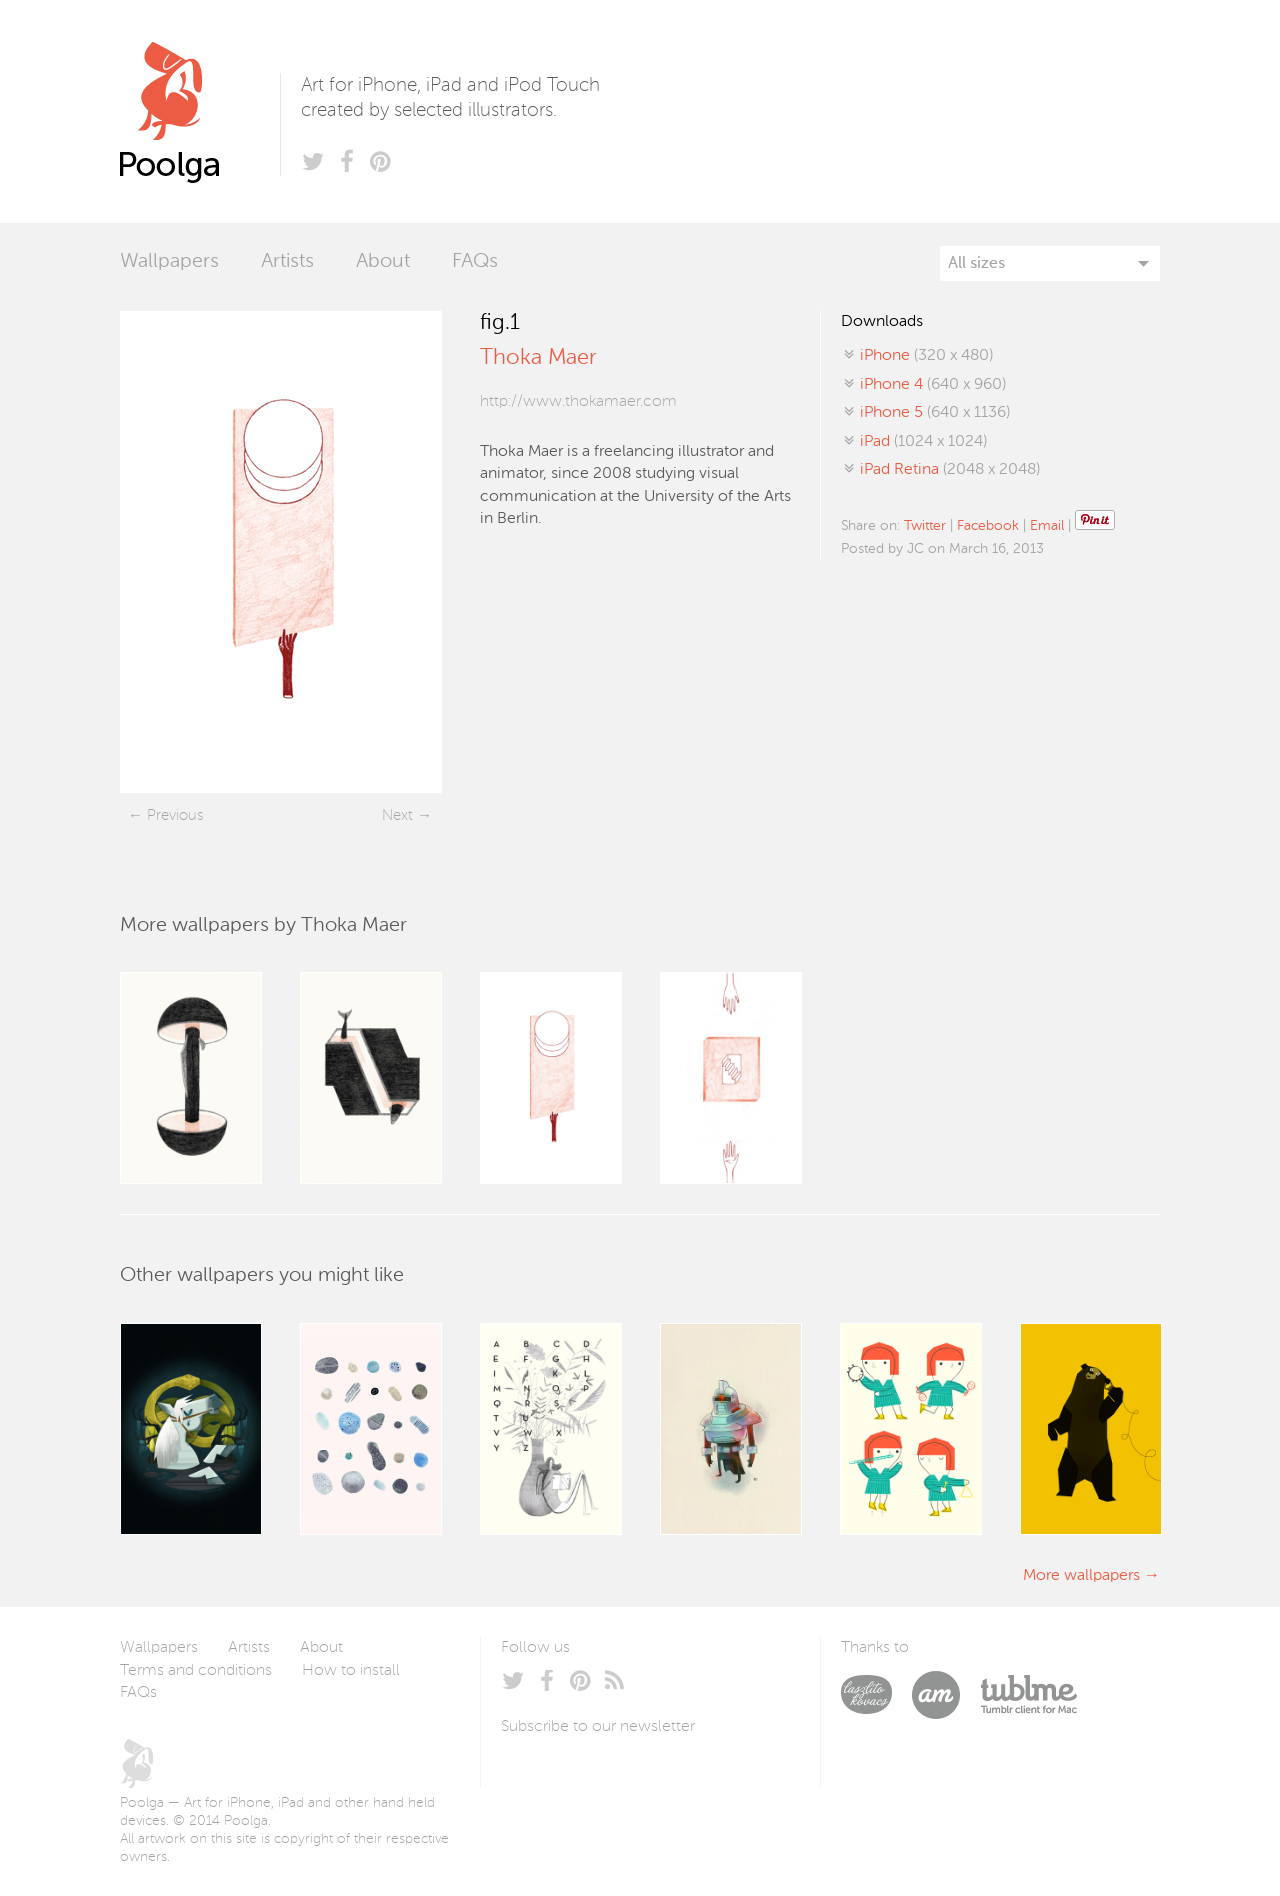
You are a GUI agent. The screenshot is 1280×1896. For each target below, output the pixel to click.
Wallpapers (169, 262)
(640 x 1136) (935, 413)
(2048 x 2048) (950, 470)
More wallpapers (1081, 1576)
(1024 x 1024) (923, 442)
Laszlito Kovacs (876, 1695)
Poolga (200, 111)
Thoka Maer (538, 358)
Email (1047, 526)
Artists (287, 262)
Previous (175, 815)
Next (397, 815)
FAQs (475, 262)
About (383, 262)
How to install (351, 1671)
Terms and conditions (196, 1671)
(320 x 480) (926, 356)
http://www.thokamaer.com (578, 402)
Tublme (1028, 1695)
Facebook (988, 526)
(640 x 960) (933, 385)
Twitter (925, 526)
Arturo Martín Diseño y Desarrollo (946, 1695)
